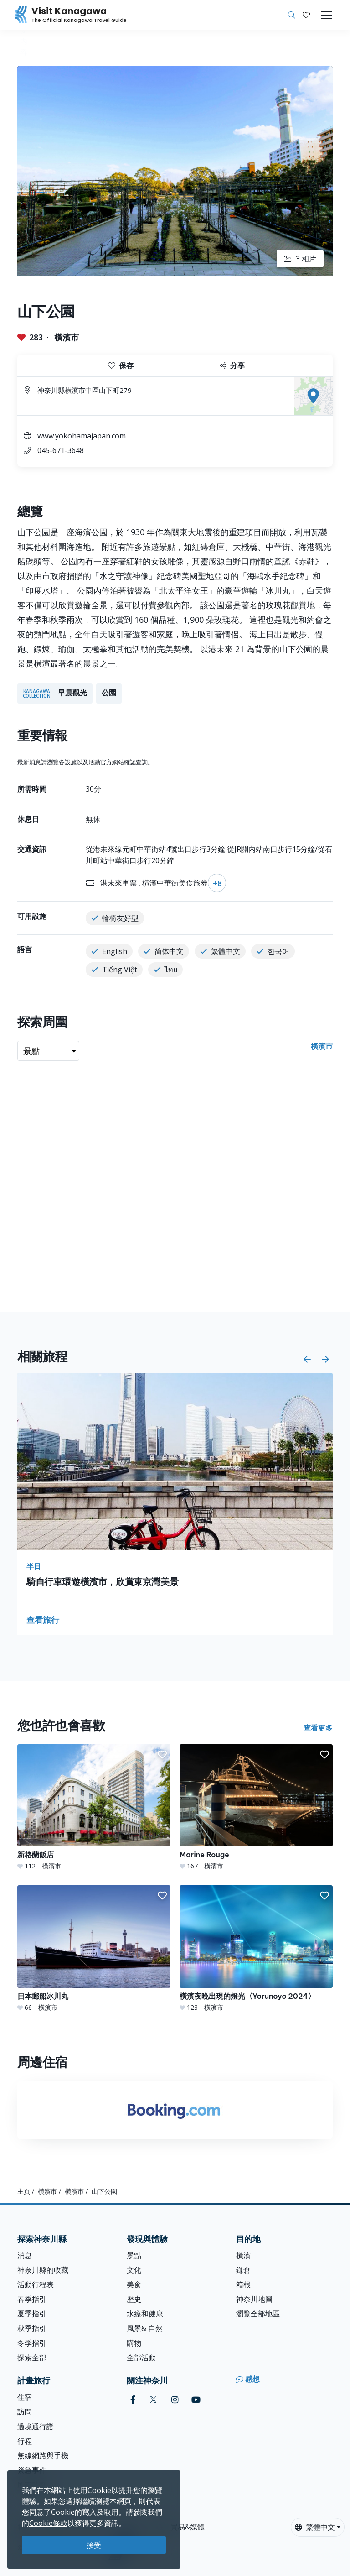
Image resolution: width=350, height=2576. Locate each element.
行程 (24, 2441)
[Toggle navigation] (326, 15)
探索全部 (31, 2357)
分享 (232, 365)
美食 (134, 2284)
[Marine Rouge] (256, 1807)
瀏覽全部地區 (258, 2314)
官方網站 (112, 762)
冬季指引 (31, 2343)
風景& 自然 (145, 2328)
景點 (134, 2255)
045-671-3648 (60, 450)
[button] (306, 15)
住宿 (24, 2397)
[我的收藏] (306, 15)
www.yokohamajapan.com (81, 436)
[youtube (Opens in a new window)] (196, 2399)
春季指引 (31, 2299)
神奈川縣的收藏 (42, 2270)
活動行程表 (35, 2284)
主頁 (23, 2191)
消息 (24, 2255)
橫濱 (243, 2255)
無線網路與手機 (42, 2456)
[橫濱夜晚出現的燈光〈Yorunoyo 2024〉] (256, 1948)
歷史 (134, 2299)
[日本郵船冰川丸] (93, 1948)
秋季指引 (31, 2328)
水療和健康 (145, 2314)
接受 (94, 2545)
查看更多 (318, 1728)
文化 (134, 2270)
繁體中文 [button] (315, 2527)
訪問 (24, 2412)
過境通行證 (35, 2426)
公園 (109, 693)
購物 (134, 2343)
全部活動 (141, 2357)
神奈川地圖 (254, 2299)
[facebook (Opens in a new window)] (133, 2399)
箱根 (243, 2284)
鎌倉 (243, 2270)
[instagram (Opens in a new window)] (175, 2399)
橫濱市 (66, 337)
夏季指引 (31, 2314)
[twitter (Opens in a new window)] (153, 2399)
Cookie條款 (48, 2523)
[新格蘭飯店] (93, 1807)
